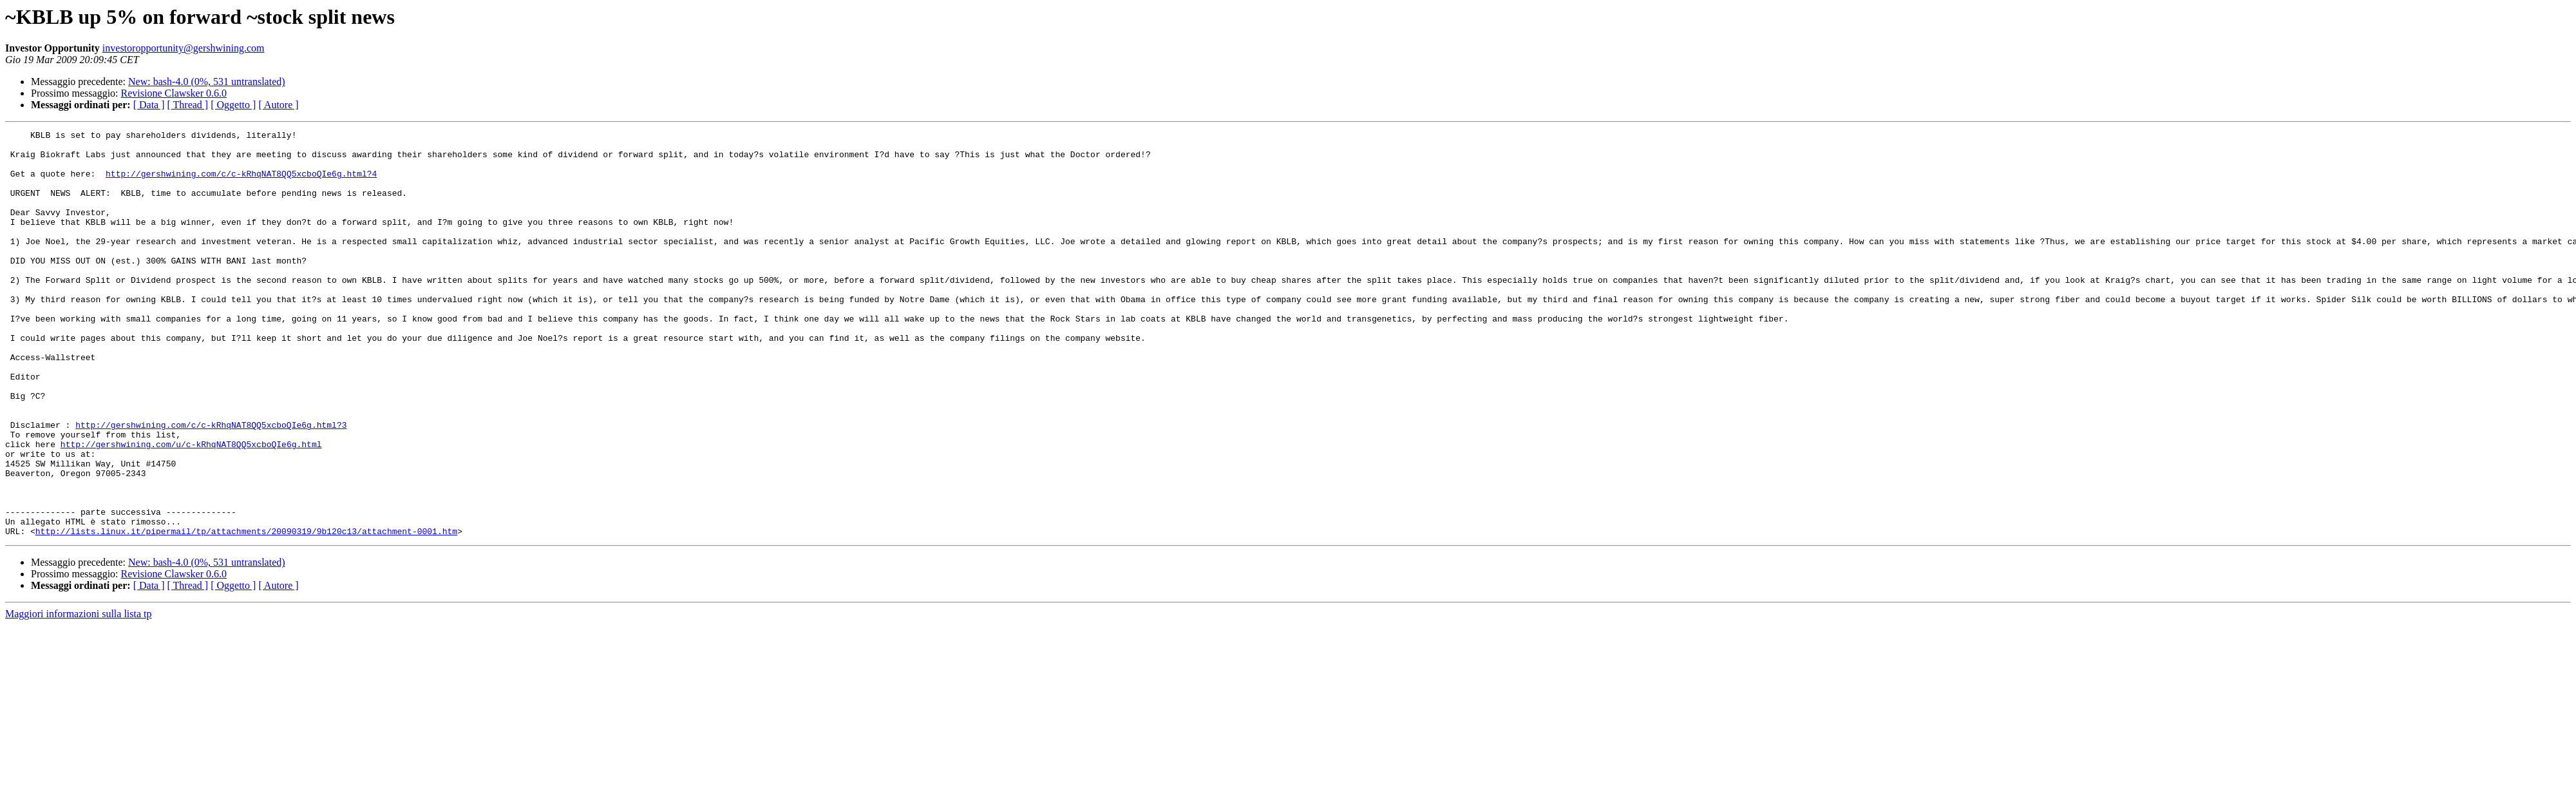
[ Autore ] (278, 104)
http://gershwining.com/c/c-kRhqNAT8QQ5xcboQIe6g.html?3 (210, 484)
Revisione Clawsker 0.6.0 (174, 93)
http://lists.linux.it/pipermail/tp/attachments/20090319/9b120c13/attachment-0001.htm (246, 612)
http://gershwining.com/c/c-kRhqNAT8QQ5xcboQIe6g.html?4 (241, 183)
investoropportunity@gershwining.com (183, 48)
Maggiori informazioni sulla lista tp (78, 694)
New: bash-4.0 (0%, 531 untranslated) (206, 81)
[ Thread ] (188, 104)
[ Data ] (149, 104)
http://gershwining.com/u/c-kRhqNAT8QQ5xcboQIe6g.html (191, 508)
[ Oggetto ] (233, 104)
